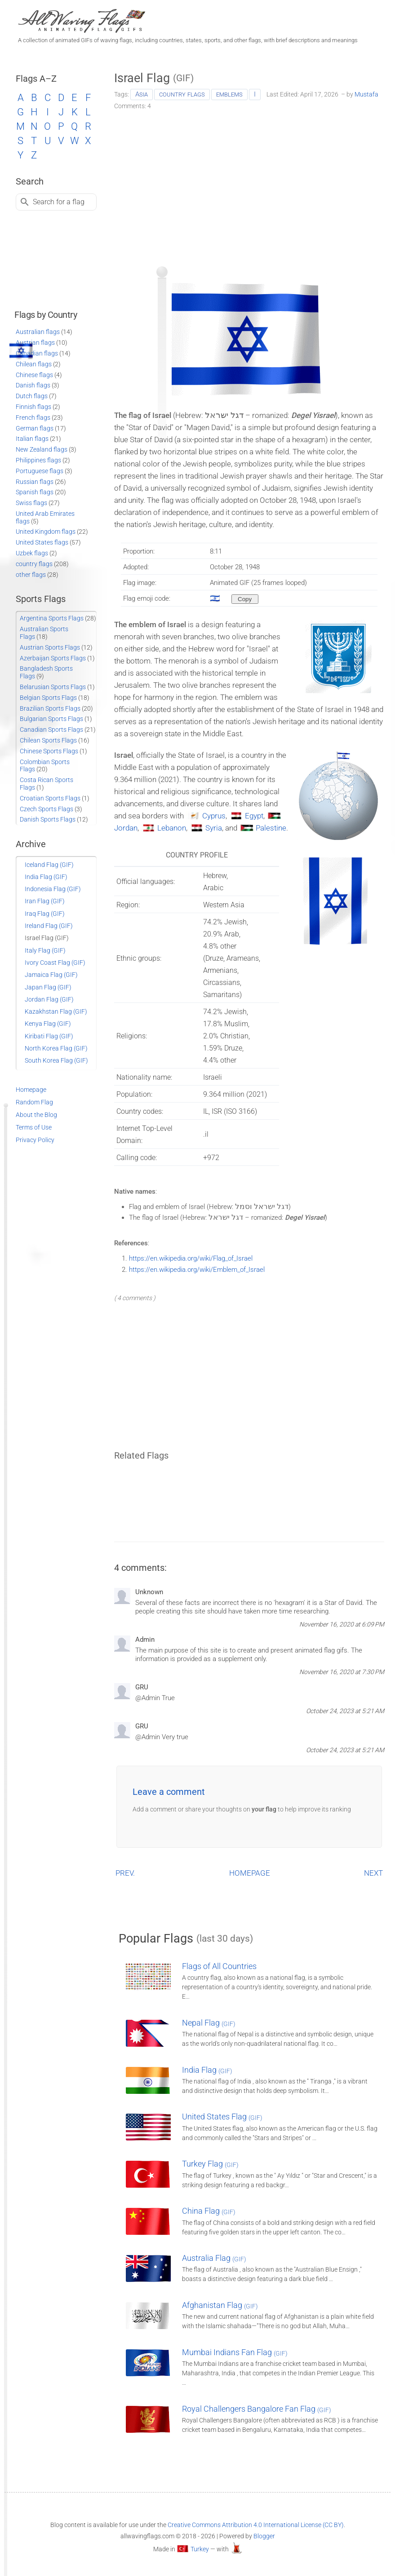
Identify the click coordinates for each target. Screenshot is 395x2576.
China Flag (208, 2211)
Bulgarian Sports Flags (51, 718)
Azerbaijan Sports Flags (53, 658)
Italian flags (32, 438)
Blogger (264, 2536)
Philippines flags (38, 460)
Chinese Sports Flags (49, 751)
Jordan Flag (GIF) (49, 999)
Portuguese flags (39, 471)
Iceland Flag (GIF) (49, 864)
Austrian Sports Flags (50, 647)
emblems (229, 94)
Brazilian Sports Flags (50, 708)
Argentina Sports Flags (52, 618)
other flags (31, 574)
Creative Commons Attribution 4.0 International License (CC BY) (256, 2524)
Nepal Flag (208, 2022)
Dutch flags (32, 396)
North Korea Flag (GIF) (56, 1048)
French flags (33, 417)
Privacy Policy (35, 1139)
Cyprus (214, 815)
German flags (34, 428)
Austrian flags (35, 342)
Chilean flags (34, 364)
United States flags (42, 542)
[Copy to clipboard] (244, 599)
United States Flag (222, 2116)
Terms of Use (34, 1127)
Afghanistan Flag (220, 2305)
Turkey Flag (210, 2163)
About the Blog (36, 1114)
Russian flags (34, 481)
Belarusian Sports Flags (53, 686)
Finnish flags (33, 406)
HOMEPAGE (249, 1872)
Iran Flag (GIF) (45, 901)
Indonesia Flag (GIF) (53, 888)
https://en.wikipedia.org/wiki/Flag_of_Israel (191, 1258)
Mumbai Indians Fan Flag (235, 2352)
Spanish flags (34, 492)
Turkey (200, 2549)
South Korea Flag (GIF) (56, 1060)
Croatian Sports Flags (50, 798)
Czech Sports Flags (46, 809)
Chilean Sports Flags (48, 740)
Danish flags (33, 385)
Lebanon (171, 827)
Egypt (254, 815)
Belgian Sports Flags (48, 697)
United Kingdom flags (45, 531)
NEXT (373, 1872)
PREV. (125, 1872)
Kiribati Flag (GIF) (49, 1036)
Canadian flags (37, 353)
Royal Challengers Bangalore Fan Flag (256, 2408)
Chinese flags (34, 374)
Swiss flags (31, 502)
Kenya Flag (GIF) (48, 1023)
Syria (213, 827)
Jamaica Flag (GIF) (51, 974)
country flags (182, 94)
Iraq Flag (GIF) (45, 913)
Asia (141, 94)
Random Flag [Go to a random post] (34, 1102)
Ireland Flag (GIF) (49, 925)
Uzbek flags (32, 553)
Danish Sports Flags (47, 819)
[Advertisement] (249, 185)
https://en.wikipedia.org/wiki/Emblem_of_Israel (197, 1270)
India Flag (207, 2070)
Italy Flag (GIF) (45, 950)
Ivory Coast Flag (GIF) (55, 962)
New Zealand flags (41, 449)
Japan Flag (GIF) (48, 987)
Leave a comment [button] (169, 1791)
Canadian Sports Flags (51, 729)
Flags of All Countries (219, 1966)
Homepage (31, 1089)
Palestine (271, 827)
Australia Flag (214, 2258)
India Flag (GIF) (46, 876)
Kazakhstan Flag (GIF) (56, 1011)
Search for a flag (58, 202)
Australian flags (38, 331)
